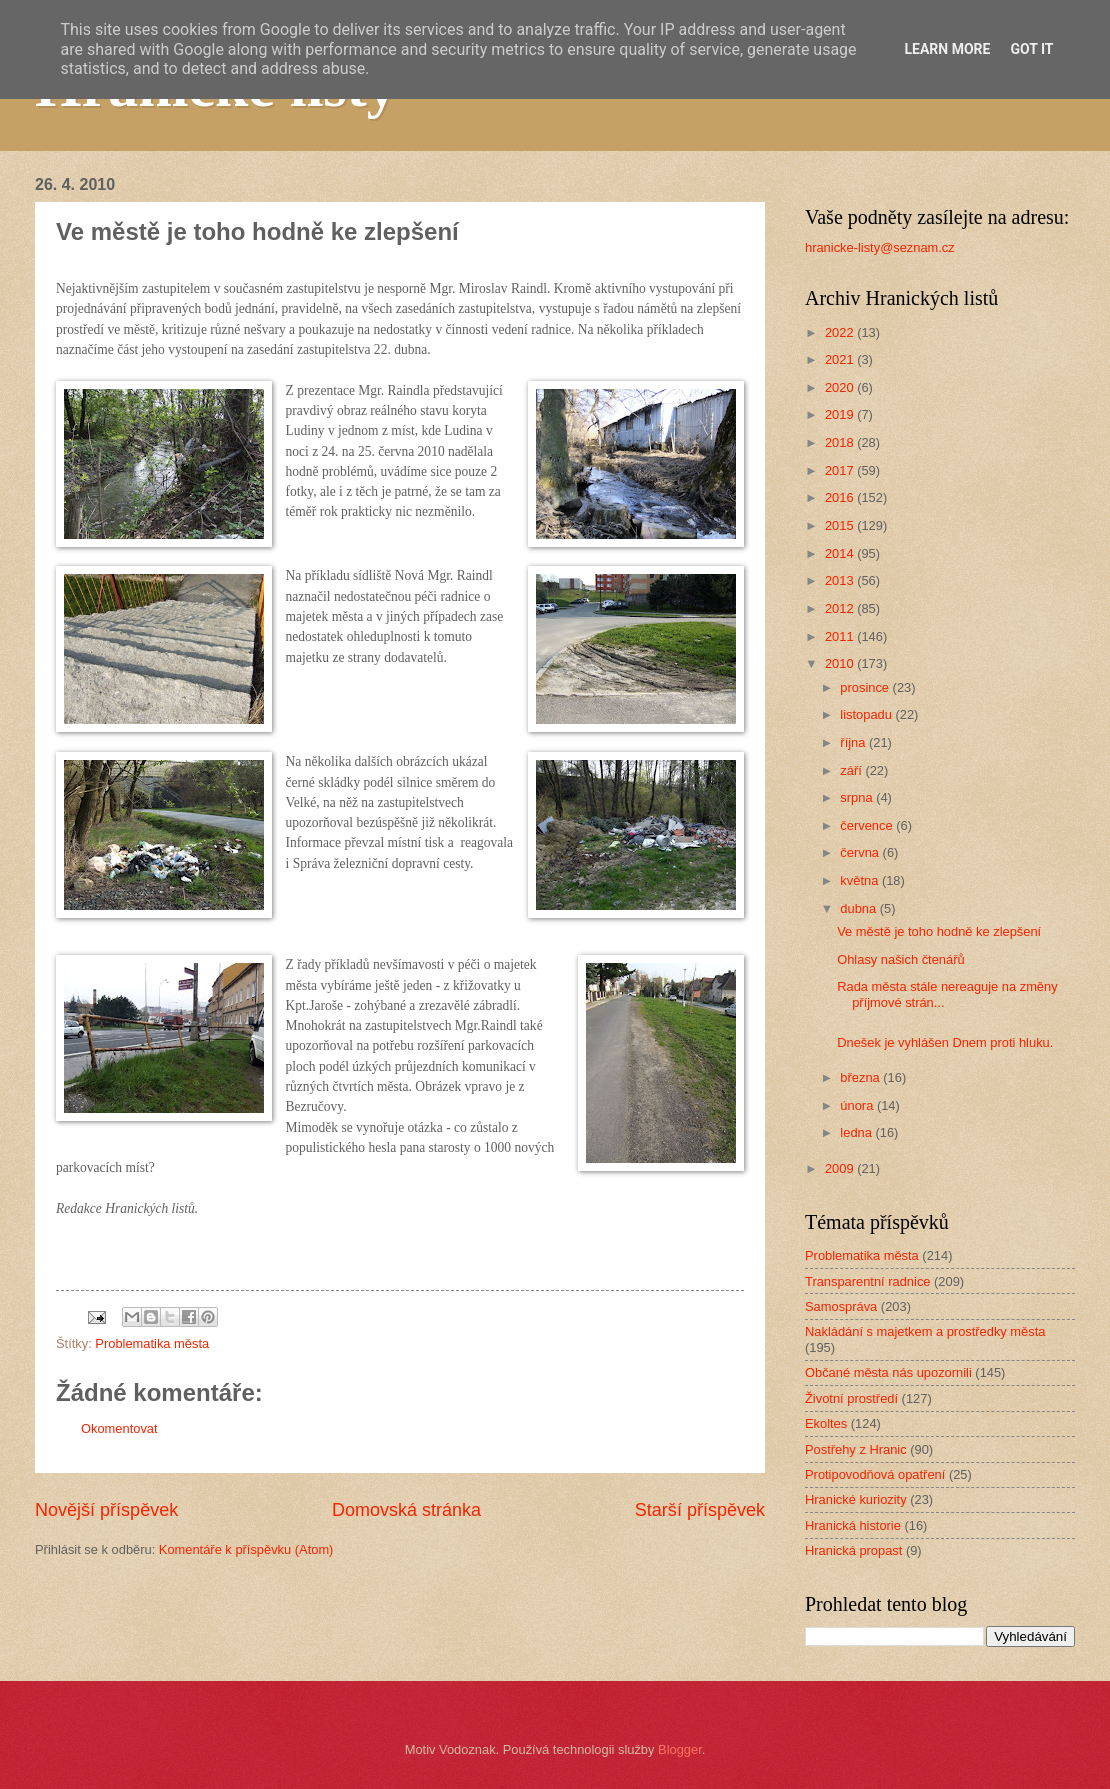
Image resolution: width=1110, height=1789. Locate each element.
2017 (841, 470)
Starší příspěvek (700, 1510)
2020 (841, 387)
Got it (1031, 49)
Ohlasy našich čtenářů (900, 959)
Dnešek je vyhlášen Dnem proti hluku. (945, 1042)
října (854, 742)
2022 (841, 332)
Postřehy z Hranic (856, 1449)
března (861, 1077)
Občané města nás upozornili (888, 1372)
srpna (858, 797)
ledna (857, 1132)
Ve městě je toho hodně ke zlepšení (939, 931)
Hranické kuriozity (856, 1499)
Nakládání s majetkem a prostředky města (925, 1331)
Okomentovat (119, 1428)
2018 (841, 442)
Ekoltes (826, 1423)
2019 (841, 414)
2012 (841, 608)
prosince (866, 687)
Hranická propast (853, 1550)
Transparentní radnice (867, 1281)
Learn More (947, 49)
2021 (841, 359)
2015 (841, 525)
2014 (841, 553)
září (852, 770)
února (858, 1105)
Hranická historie (853, 1525)
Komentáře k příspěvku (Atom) (246, 1549)
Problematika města (152, 1343)
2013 (841, 580)
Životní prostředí (851, 1398)
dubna (859, 908)
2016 (841, 497)
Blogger (680, 1749)
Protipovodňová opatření (875, 1474)
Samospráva (841, 1306)
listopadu (867, 714)
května (861, 880)
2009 (841, 1168)
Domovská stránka (406, 1510)
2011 (841, 636)
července (868, 825)
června (861, 852)
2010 (841, 663)
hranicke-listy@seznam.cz (880, 247)
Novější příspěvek (106, 1510)
